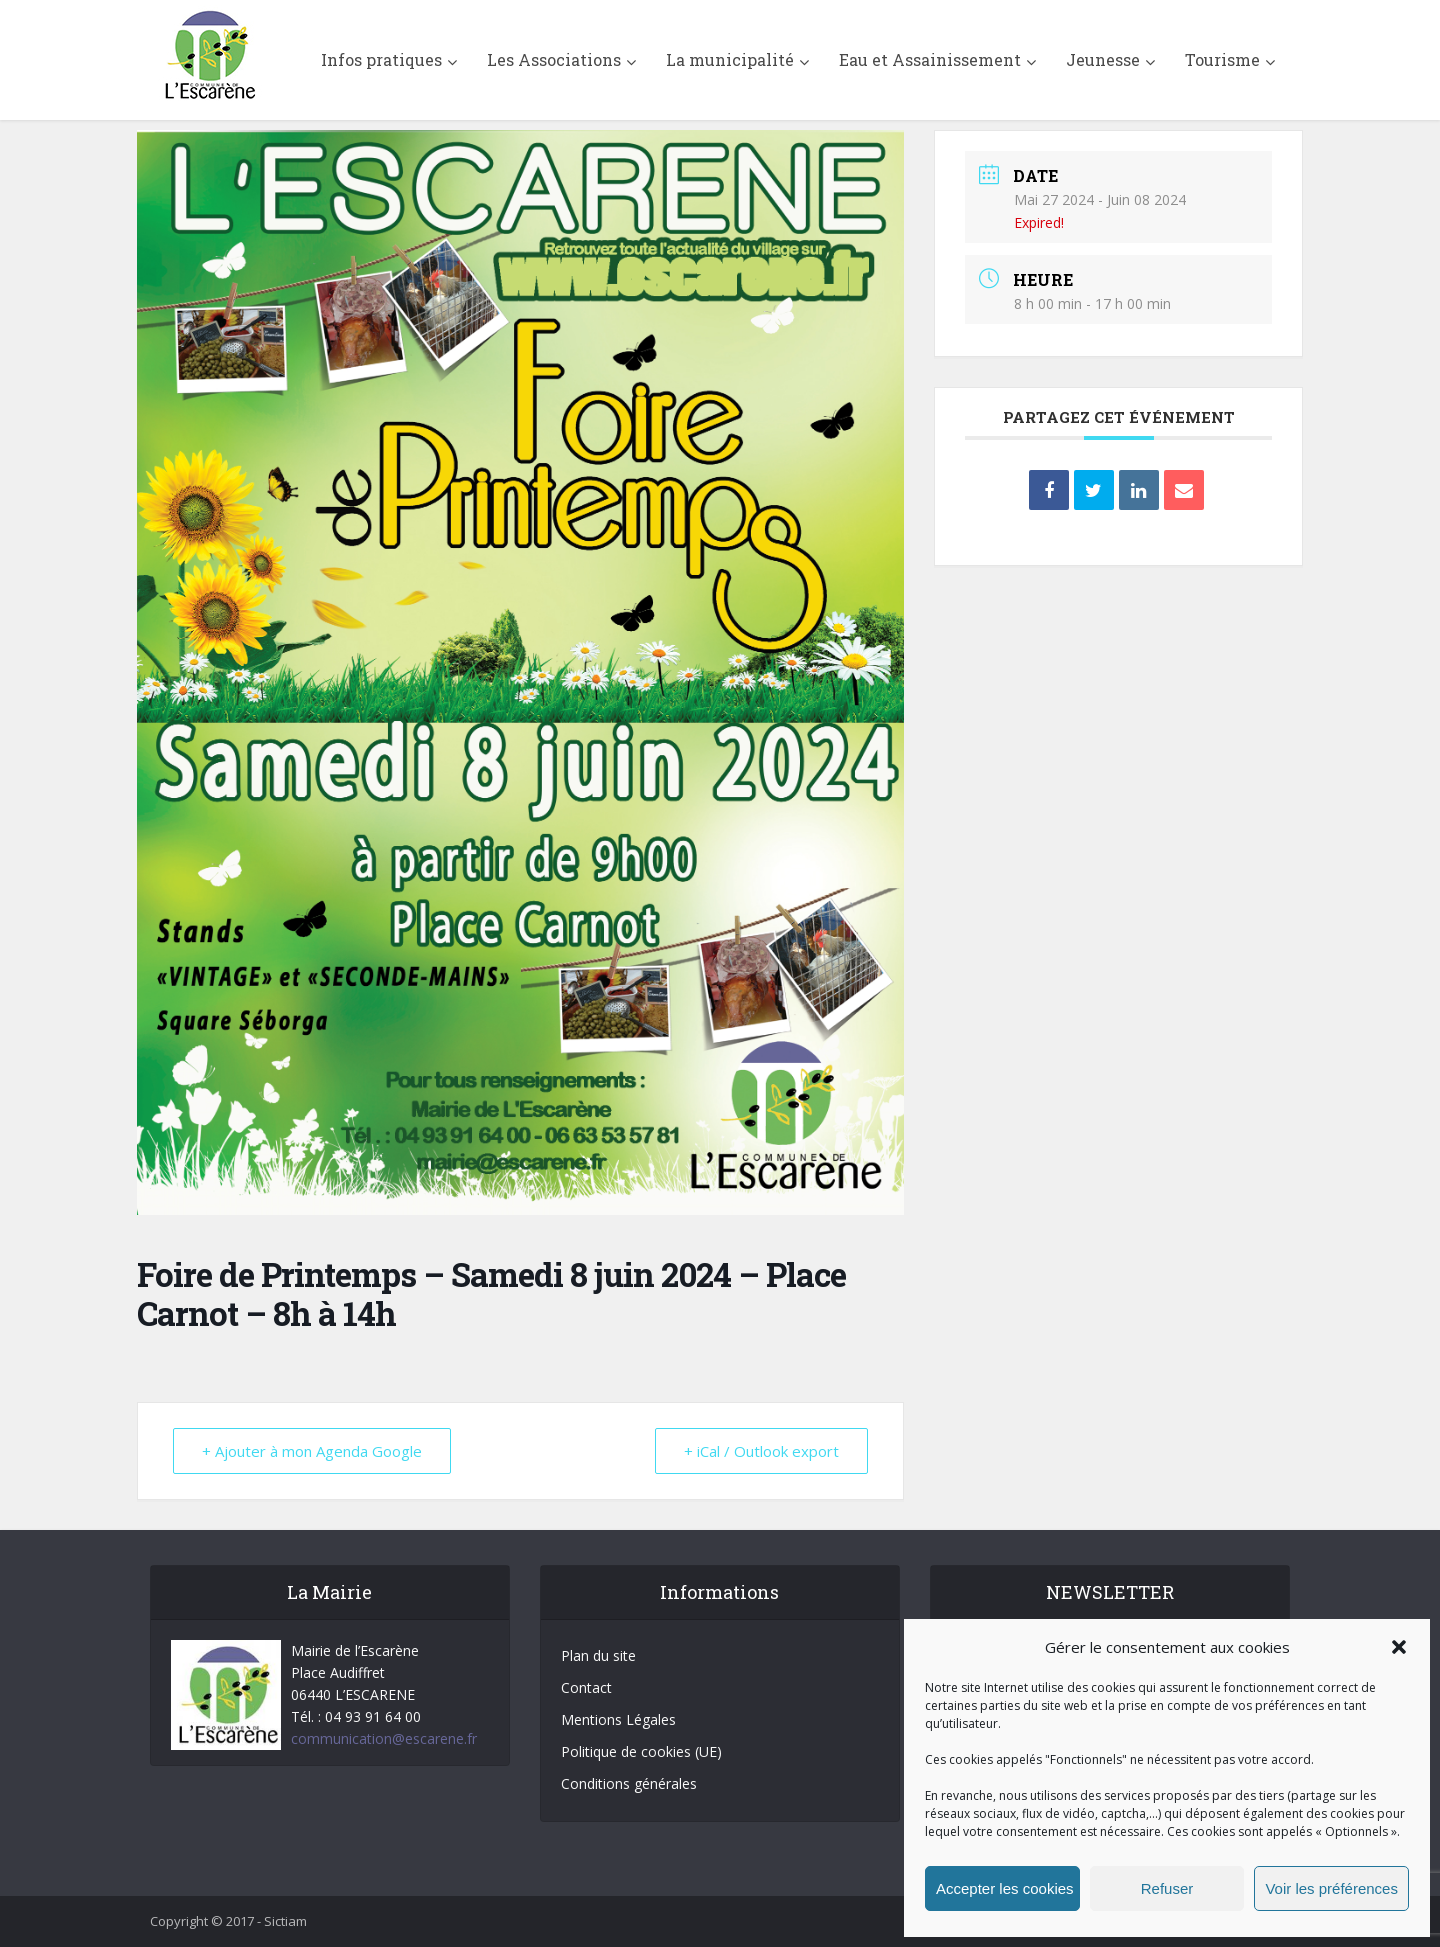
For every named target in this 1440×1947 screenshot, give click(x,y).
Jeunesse (1103, 59)
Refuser (1167, 1888)
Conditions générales (629, 1783)
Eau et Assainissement (930, 59)
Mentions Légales (618, 1719)
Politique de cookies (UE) (641, 1751)
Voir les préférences (1331, 1888)
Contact (586, 1687)
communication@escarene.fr (384, 1738)
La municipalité (730, 59)
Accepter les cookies (1005, 1888)
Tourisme (1222, 59)
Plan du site (598, 1655)
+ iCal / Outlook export (761, 1451)
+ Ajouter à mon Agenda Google (312, 1451)
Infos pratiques (381, 59)
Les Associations (554, 59)
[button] (1399, 1647)
